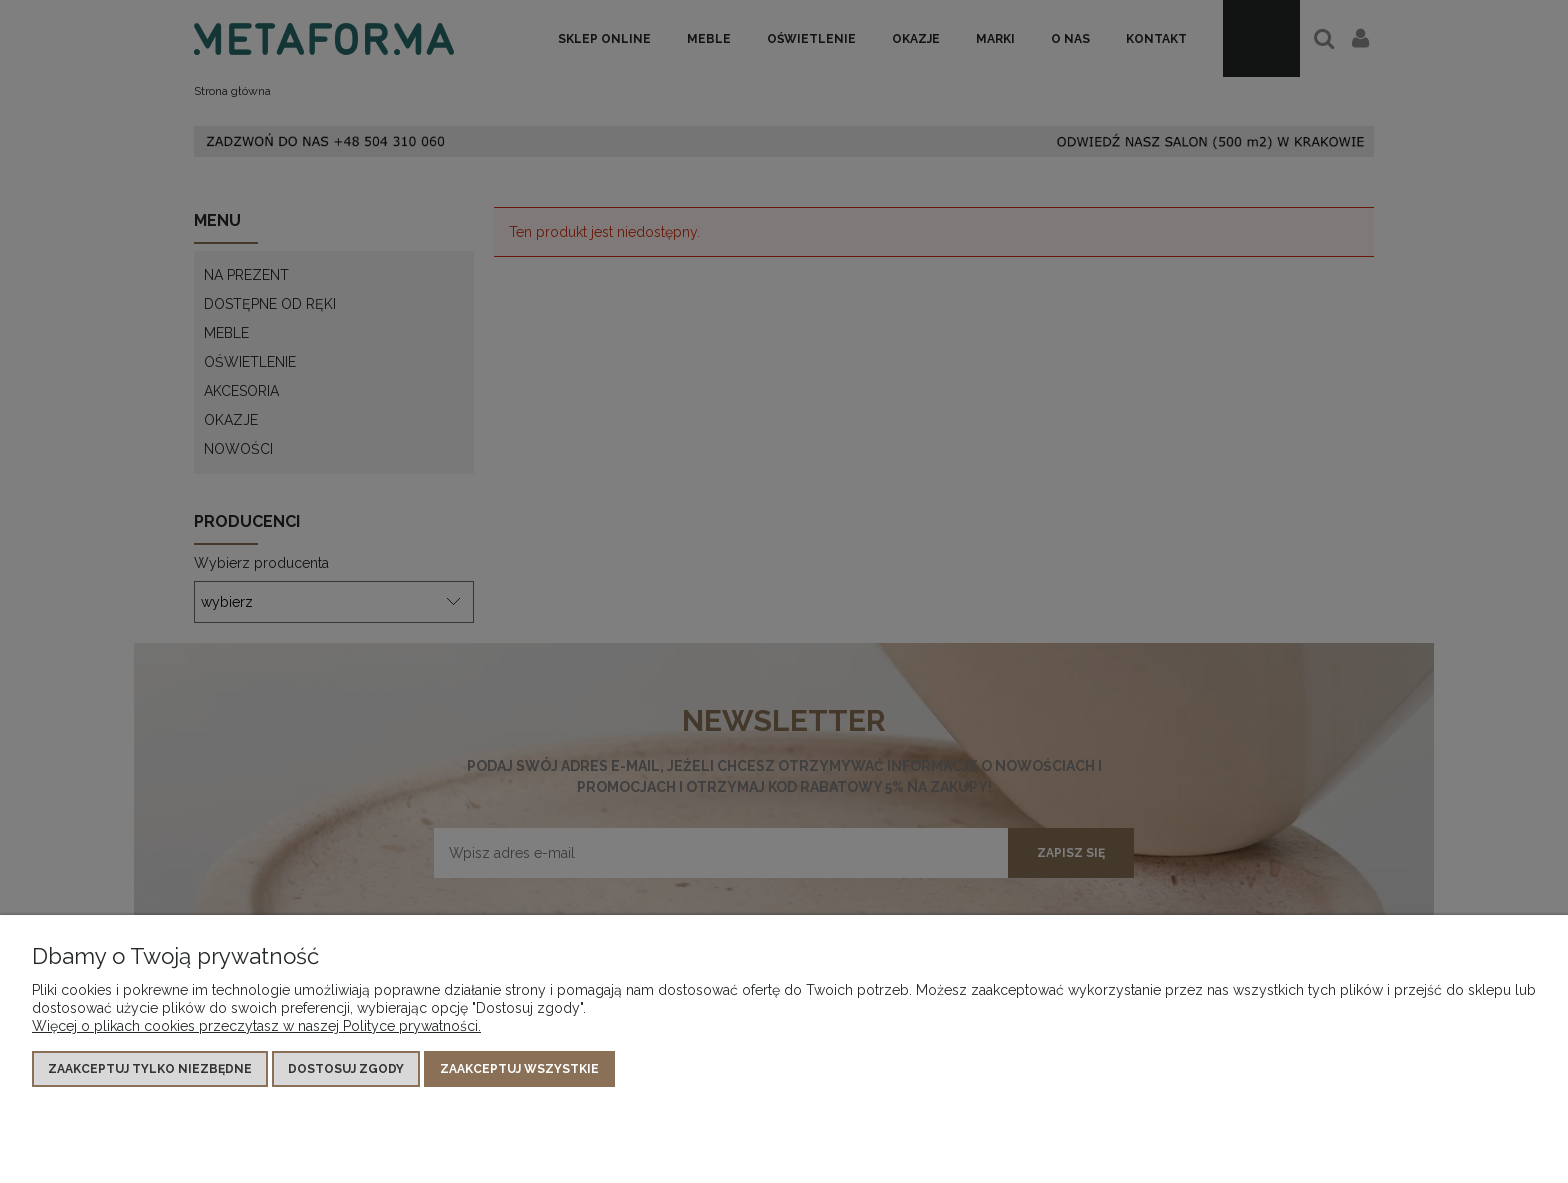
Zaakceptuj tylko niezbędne (150, 1069)
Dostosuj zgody (346, 1069)
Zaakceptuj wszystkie (519, 1069)
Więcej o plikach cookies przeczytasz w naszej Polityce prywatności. (256, 1026)
